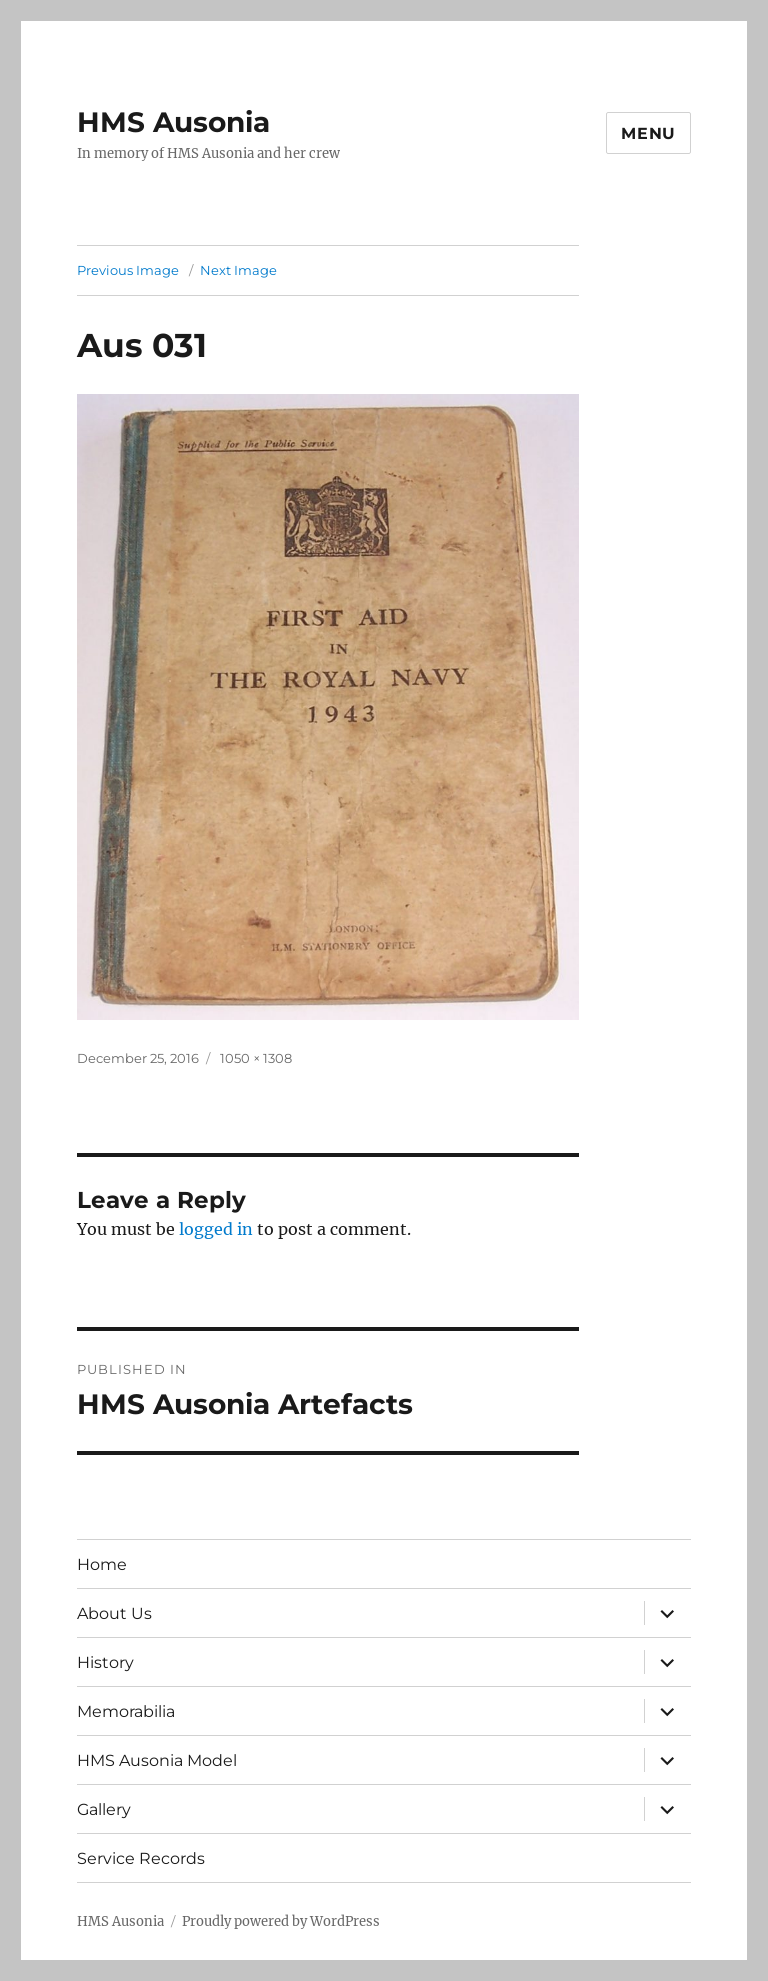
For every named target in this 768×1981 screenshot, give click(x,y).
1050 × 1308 (256, 1058)
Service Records (141, 1858)
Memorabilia (126, 1711)
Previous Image (128, 270)
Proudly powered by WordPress (281, 1921)
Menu (648, 133)
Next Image (238, 270)
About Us (114, 1613)
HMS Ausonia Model (157, 1760)
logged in (216, 1229)
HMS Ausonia (173, 122)
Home (102, 1564)
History (105, 1662)
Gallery (104, 1809)
